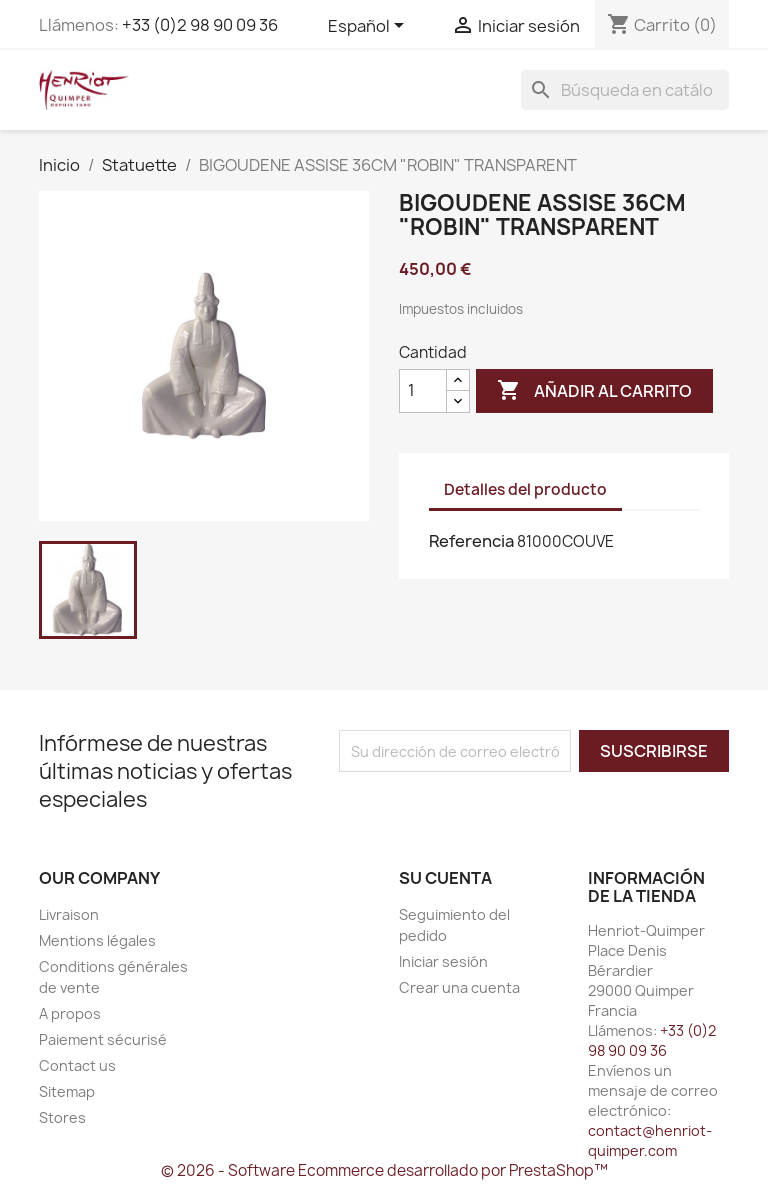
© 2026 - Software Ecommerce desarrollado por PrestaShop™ (384, 1170)
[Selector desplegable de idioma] (369, 27)
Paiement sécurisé (103, 1039)
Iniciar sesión (443, 961)
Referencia (471, 541)
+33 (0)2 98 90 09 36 (200, 25)
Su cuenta (445, 878)
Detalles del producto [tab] (525, 489)
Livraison (69, 914)
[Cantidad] (423, 391)
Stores (62, 1117)
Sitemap (67, 1091)
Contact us (77, 1065)
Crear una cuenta (459, 987)
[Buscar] (625, 90)
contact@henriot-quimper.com (650, 1140)
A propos (70, 1013)
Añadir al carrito (594, 391)
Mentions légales (97, 940)
